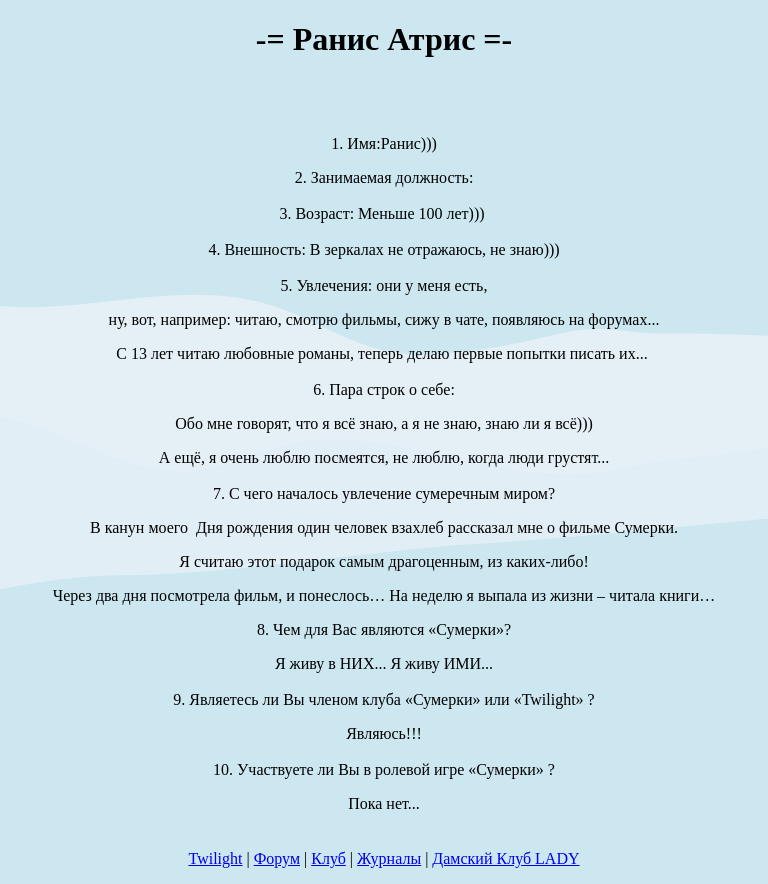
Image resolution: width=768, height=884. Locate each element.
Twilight (215, 858)
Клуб (328, 858)
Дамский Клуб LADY (505, 858)
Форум (277, 858)
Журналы (389, 858)
